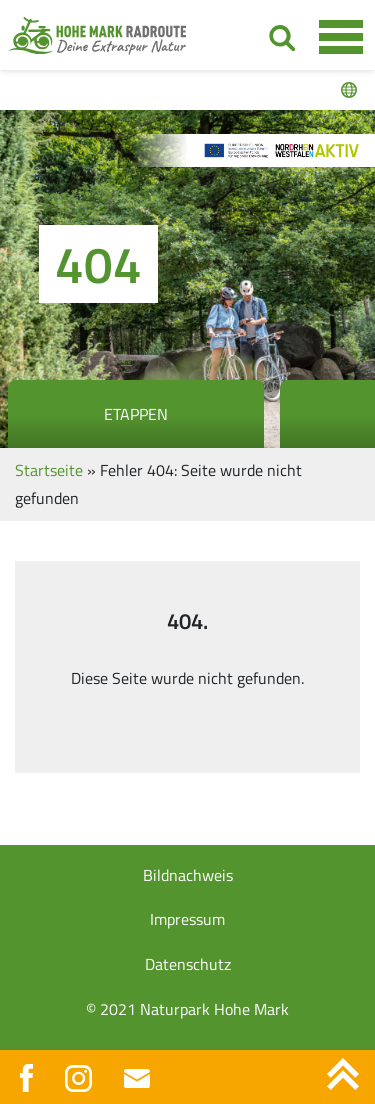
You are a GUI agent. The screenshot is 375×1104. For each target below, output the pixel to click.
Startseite (49, 470)
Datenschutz (188, 964)
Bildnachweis (188, 875)
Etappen (136, 414)
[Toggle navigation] (340, 36)
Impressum (187, 919)
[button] (36, 1068)
